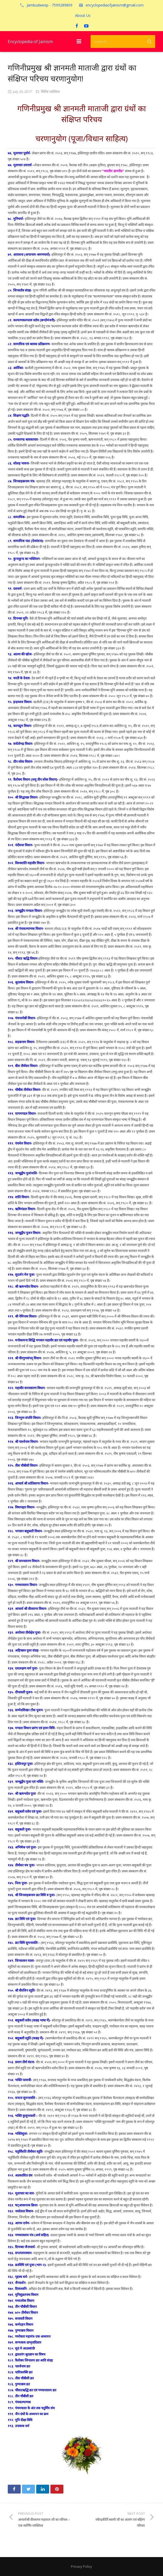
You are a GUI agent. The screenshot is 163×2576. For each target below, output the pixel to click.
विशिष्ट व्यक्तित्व (50, 91)
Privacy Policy (81, 2566)
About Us (83, 15)
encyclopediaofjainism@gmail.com (115, 5)
